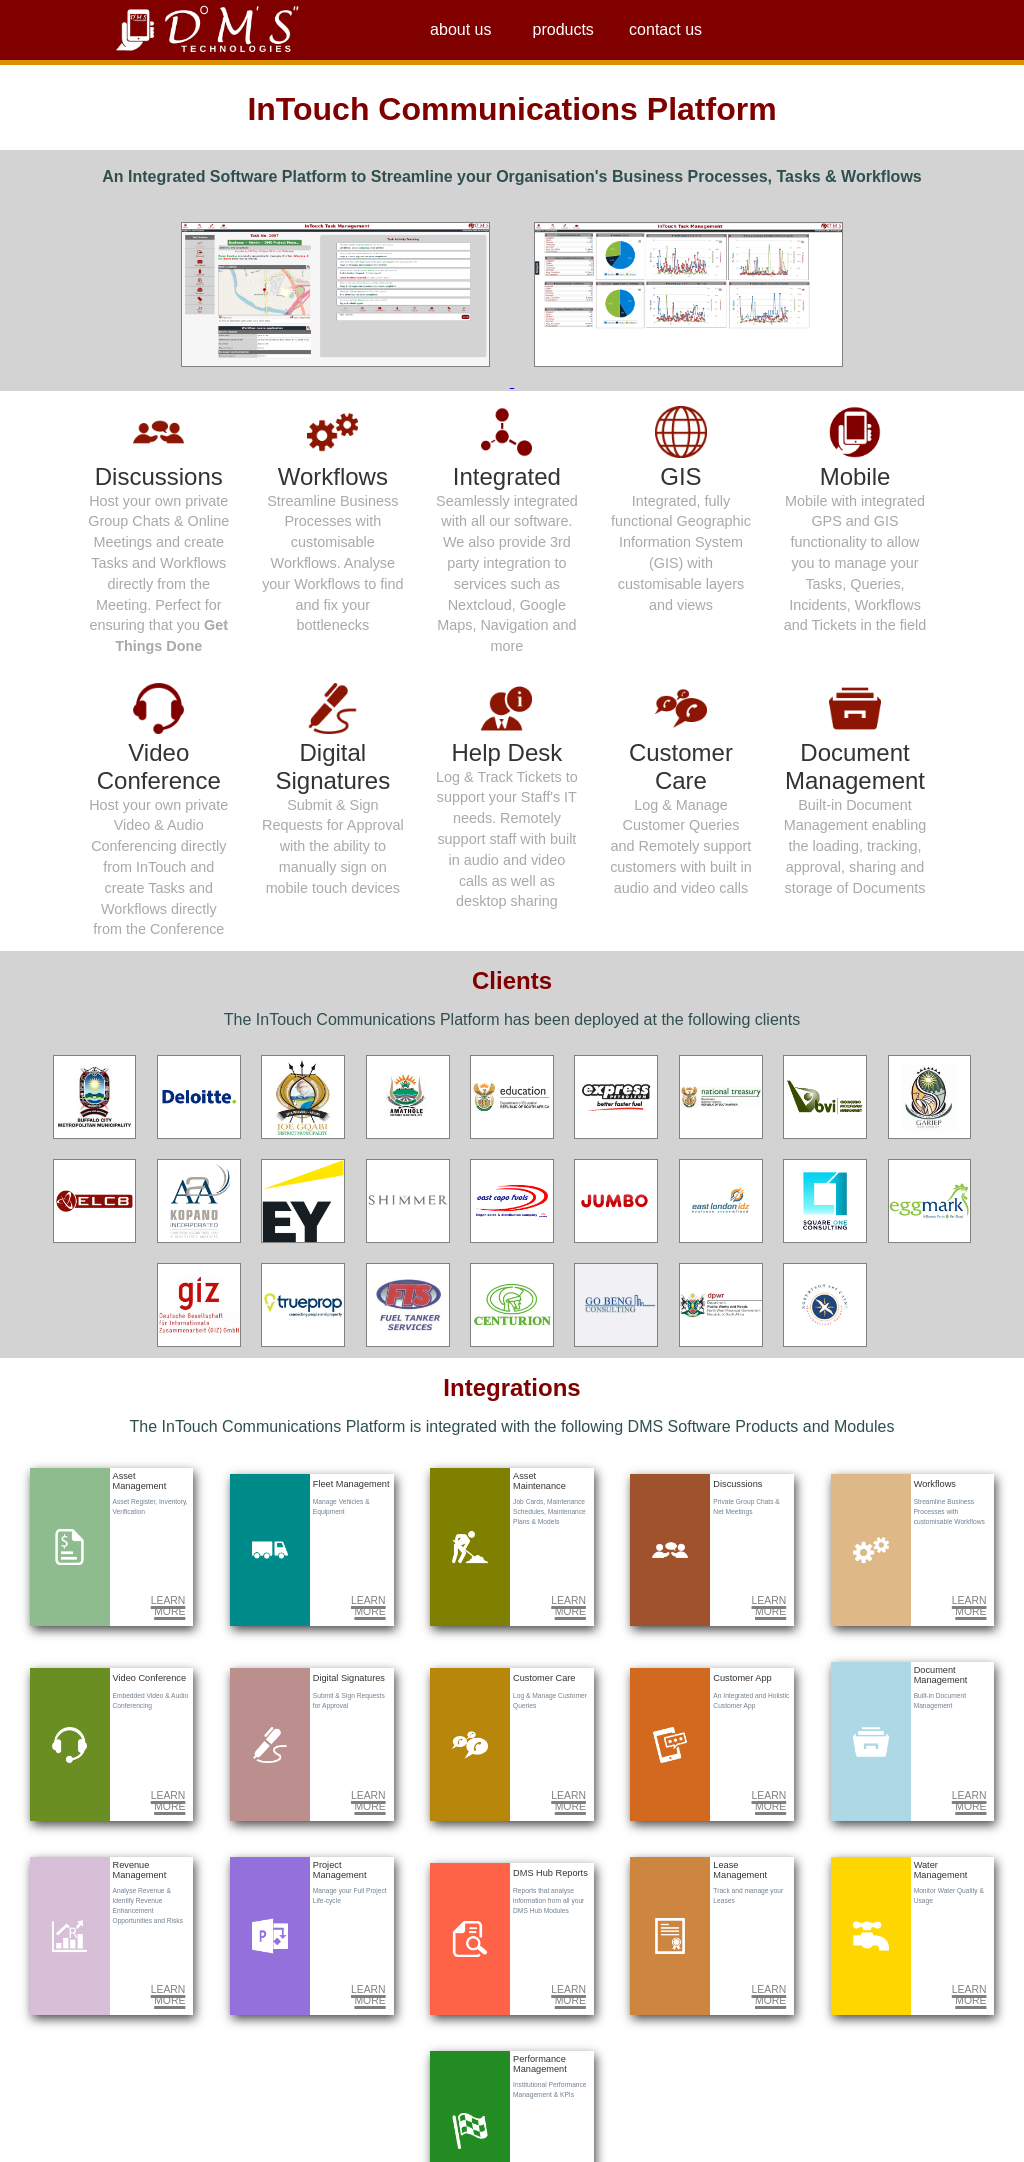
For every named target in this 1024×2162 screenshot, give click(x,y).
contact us (665, 29)
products (563, 29)
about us (460, 29)
